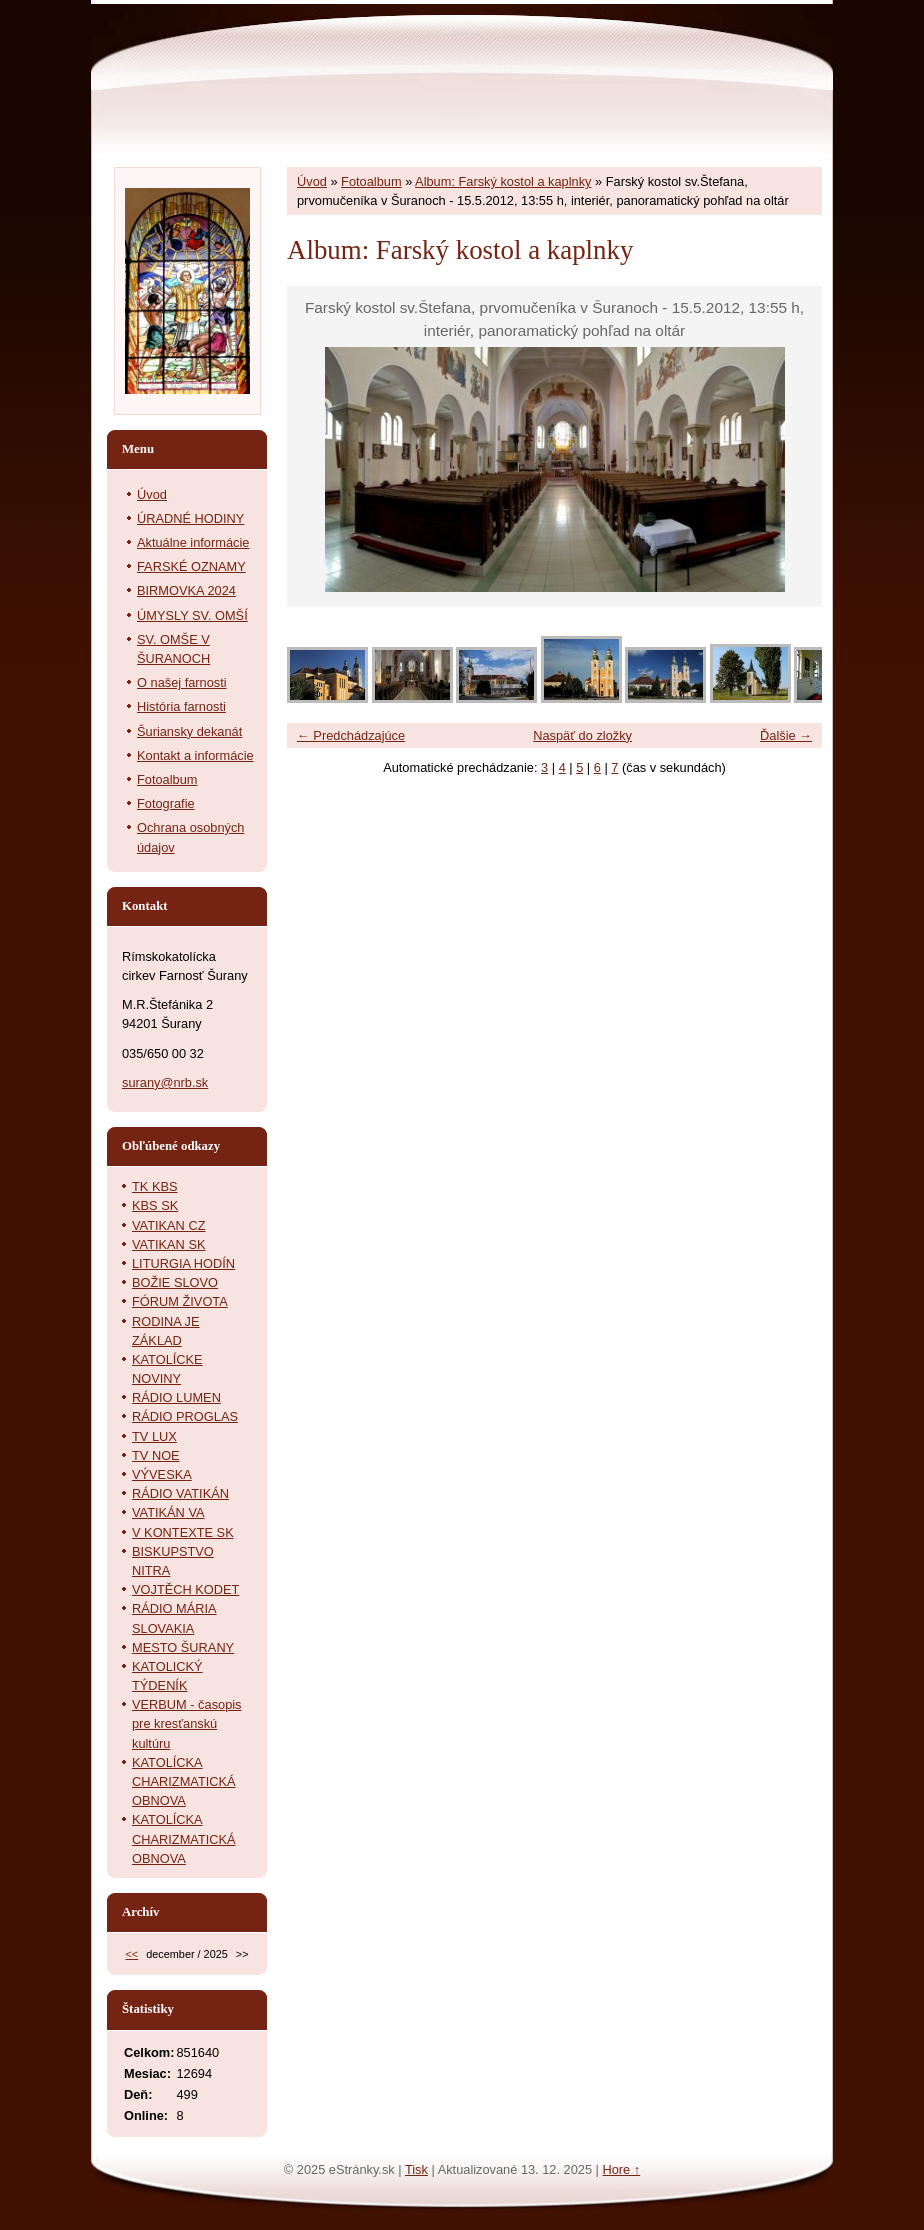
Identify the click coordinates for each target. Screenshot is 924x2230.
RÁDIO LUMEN (176, 1397)
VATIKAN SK (168, 1244)
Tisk (416, 2169)
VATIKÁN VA (168, 1512)
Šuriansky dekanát (189, 731)
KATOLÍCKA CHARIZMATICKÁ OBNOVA (184, 1781)
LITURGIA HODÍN (183, 1263)
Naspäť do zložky (582, 735)
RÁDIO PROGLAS (185, 1416)
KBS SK (155, 1205)
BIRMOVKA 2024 (186, 590)
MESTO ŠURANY (183, 1647)
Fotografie (166, 803)
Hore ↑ (621, 2169)
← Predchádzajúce (351, 735)
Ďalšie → (786, 735)
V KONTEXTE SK (183, 1532)
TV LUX (154, 1436)
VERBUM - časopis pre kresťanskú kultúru (187, 1723)
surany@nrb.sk (165, 1082)
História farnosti (181, 706)
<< (131, 1954)
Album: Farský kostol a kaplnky (503, 181)
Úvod (312, 181)
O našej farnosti (182, 682)
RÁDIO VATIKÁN (180, 1493)
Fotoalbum (371, 181)
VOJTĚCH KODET (185, 1589)
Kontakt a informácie (195, 755)
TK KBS (155, 1186)
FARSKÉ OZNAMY (191, 566)
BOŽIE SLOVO (175, 1282)
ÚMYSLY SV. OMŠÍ (192, 615)
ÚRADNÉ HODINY (190, 518)
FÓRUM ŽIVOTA (180, 1301)
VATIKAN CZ (168, 1225)
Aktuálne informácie (193, 542)
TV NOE (156, 1455)
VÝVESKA (162, 1474)
